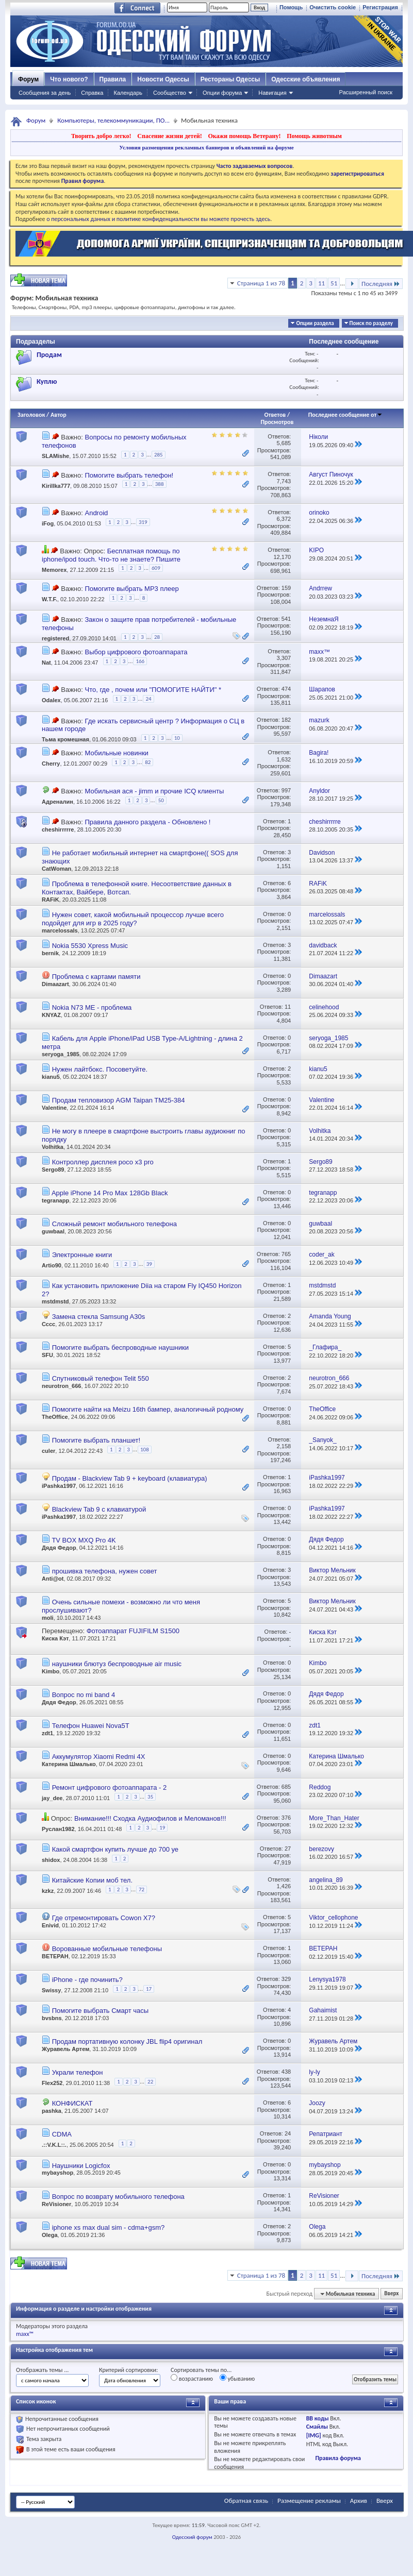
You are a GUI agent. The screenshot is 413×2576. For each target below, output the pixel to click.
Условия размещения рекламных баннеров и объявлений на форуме (206, 147)
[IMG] (313, 2435)
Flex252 (52, 2083)
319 (143, 522)
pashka (51, 2111)
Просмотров (276, 422)
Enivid (50, 1925)
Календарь (127, 93)
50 (161, 800)
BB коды (317, 2418)
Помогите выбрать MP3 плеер (131, 588)
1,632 (284, 759)
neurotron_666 (61, 1386)
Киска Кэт (55, 1638)
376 (286, 1818)
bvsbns (52, 2018)
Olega (50, 2235)
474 (286, 689)
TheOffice (55, 1417)
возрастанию (192, 2378)
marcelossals (60, 930)
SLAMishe (55, 456)
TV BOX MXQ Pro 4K (83, 1540)
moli (48, 1618)
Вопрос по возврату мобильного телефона (118, 2196)
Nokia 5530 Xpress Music (90, 946)
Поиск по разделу (371, 323)
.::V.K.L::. (54, 2145)
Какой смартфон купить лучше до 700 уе (115, 1849)
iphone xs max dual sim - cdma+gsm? (108, 2227)
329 (286, 1979)
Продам (49, 354)
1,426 (284, 1886)
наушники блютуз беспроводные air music (116, 1664)
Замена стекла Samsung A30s (98, 1316)
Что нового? (69, 79)
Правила (113, 79)
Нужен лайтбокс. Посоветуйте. (100, 1069)
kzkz (48, 1891)
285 (158, 454)
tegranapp (55, 1200)
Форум (28, 79)
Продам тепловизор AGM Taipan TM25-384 (118, 1100)
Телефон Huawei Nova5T (90, 1726)
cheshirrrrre (58, 829)
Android (96, 513)
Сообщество (169, 93)
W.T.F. (49, 599)
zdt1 (47, 1733)
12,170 (282, 557)
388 (159, 484)
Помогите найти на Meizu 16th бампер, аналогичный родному (148, 1409)
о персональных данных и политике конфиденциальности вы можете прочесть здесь (158, 219)
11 (321, 283)
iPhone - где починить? (87, 1980)
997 (286, 790)
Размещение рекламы (309, 2500)
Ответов (275, 414)
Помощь (291, 7)
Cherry (51, 764)
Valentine (54, 1108)
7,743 (284, 481)
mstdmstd (55, 1301)
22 (150, 2081)
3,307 (284, 658)
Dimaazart (55, 984)
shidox (51, 1860)
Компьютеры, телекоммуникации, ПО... (113, 120)
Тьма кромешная (65, 740)
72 (141, 1889)
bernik (50, 953)
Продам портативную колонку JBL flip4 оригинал (127, 2041)
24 (148, 699)
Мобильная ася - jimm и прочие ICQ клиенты (154, 791)
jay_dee (52, 1798)
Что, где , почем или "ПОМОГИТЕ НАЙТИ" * (153, 689)
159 (286, 588)
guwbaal (53, 1231)
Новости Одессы (163, 79)
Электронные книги (82, 1255)
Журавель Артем (65, 2049)
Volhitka (52, 1147)
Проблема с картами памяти (96, 976)
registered (55, 638)
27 (288, 1848)
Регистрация (380, 7)
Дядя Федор (59, 1548)
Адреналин (57, 802)
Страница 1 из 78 (261, 283)
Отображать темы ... (42, 2370)
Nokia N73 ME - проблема (92, 1007)
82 (148, 762)
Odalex (51, 701)
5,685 (284, 443)
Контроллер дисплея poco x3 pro (103, 1162)
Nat (46, 662)
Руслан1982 (58, 1829)
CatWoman (56, 869)
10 (177, 738)
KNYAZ (51, 1015)
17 (149, 1989)
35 (150, 1796)
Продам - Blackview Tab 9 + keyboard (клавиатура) (129, 1478)
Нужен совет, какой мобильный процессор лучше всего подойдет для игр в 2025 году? (133, 919)
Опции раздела (315, 323)
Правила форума (337, 2458)
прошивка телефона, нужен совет (104, 1571)
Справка (92, 93)
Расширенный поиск (365, 92)
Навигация (272, 93)
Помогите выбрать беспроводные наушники (120, 1347)
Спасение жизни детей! (169, 136)
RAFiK (50, 899)
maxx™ (25, 2333)
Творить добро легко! (101, 136)
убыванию (237, 2378)
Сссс (48, 1324)
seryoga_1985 (60, 1054)
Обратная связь (246, 2500)
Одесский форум (192, 2537)
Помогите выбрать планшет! (96, 1440)
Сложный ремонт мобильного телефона (114, 1224)
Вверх (391, 2294)
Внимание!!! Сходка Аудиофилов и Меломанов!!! (150, 1818)
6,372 (284, 519)
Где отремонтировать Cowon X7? (103, 1918)
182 (286, 720)
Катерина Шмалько (69, 1764)
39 (149, 1264)
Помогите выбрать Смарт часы (100, 2010)
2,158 (284, 1446)
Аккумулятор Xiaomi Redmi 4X (98, 1756)
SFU (47, 1355)
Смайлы (317, 2426)
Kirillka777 (56, 486)
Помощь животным (314, 136)
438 (286, 2072)
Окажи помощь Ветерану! (244, 136)
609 (156, 568)
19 (162, 1827)
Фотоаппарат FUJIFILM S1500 (133, 1631)
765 (286, 1254)
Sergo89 (53, 1169)
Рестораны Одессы (230, 79)
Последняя (380, 283)
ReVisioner (56, 2204)
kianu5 (51, 1077)
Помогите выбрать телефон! (129, 475)
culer (48, 1451)
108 (144, 1449)
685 (286, 1787)
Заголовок (31, 414)
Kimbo (50, 1671)
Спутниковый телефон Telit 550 (100, 1378)
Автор (59, 414)
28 (157, 637)
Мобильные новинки (116, 753)
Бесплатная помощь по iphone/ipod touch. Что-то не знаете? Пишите (111, 555)
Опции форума (222, 93)
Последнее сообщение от (345, 414)
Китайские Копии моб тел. (92, 1880)
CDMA (62, 2134)
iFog (48, 523)
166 (140, 661)
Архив (358, 2500)
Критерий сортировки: (128, 2370)
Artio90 (51, 1265)
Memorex (54, 570)
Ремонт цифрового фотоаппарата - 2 (109, 1787)
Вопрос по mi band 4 (83, 1695)
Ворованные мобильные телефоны (107, 1949)
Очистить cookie (332, 7)
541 (286, 619)
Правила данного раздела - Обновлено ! (147, 822)
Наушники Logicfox (81, 2166)
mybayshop (57, 2173)
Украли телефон (77, 2072)
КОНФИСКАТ (72, 2103)
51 (334, 283)
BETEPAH (55, 1956)
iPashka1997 (59, 1486)
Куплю (47, 381)
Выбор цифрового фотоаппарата (136, 652)
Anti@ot (53, 1578)
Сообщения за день (45, 93)
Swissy (51, 1991)
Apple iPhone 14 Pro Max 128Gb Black (110, 1193)
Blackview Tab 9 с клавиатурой (99, 1509)
